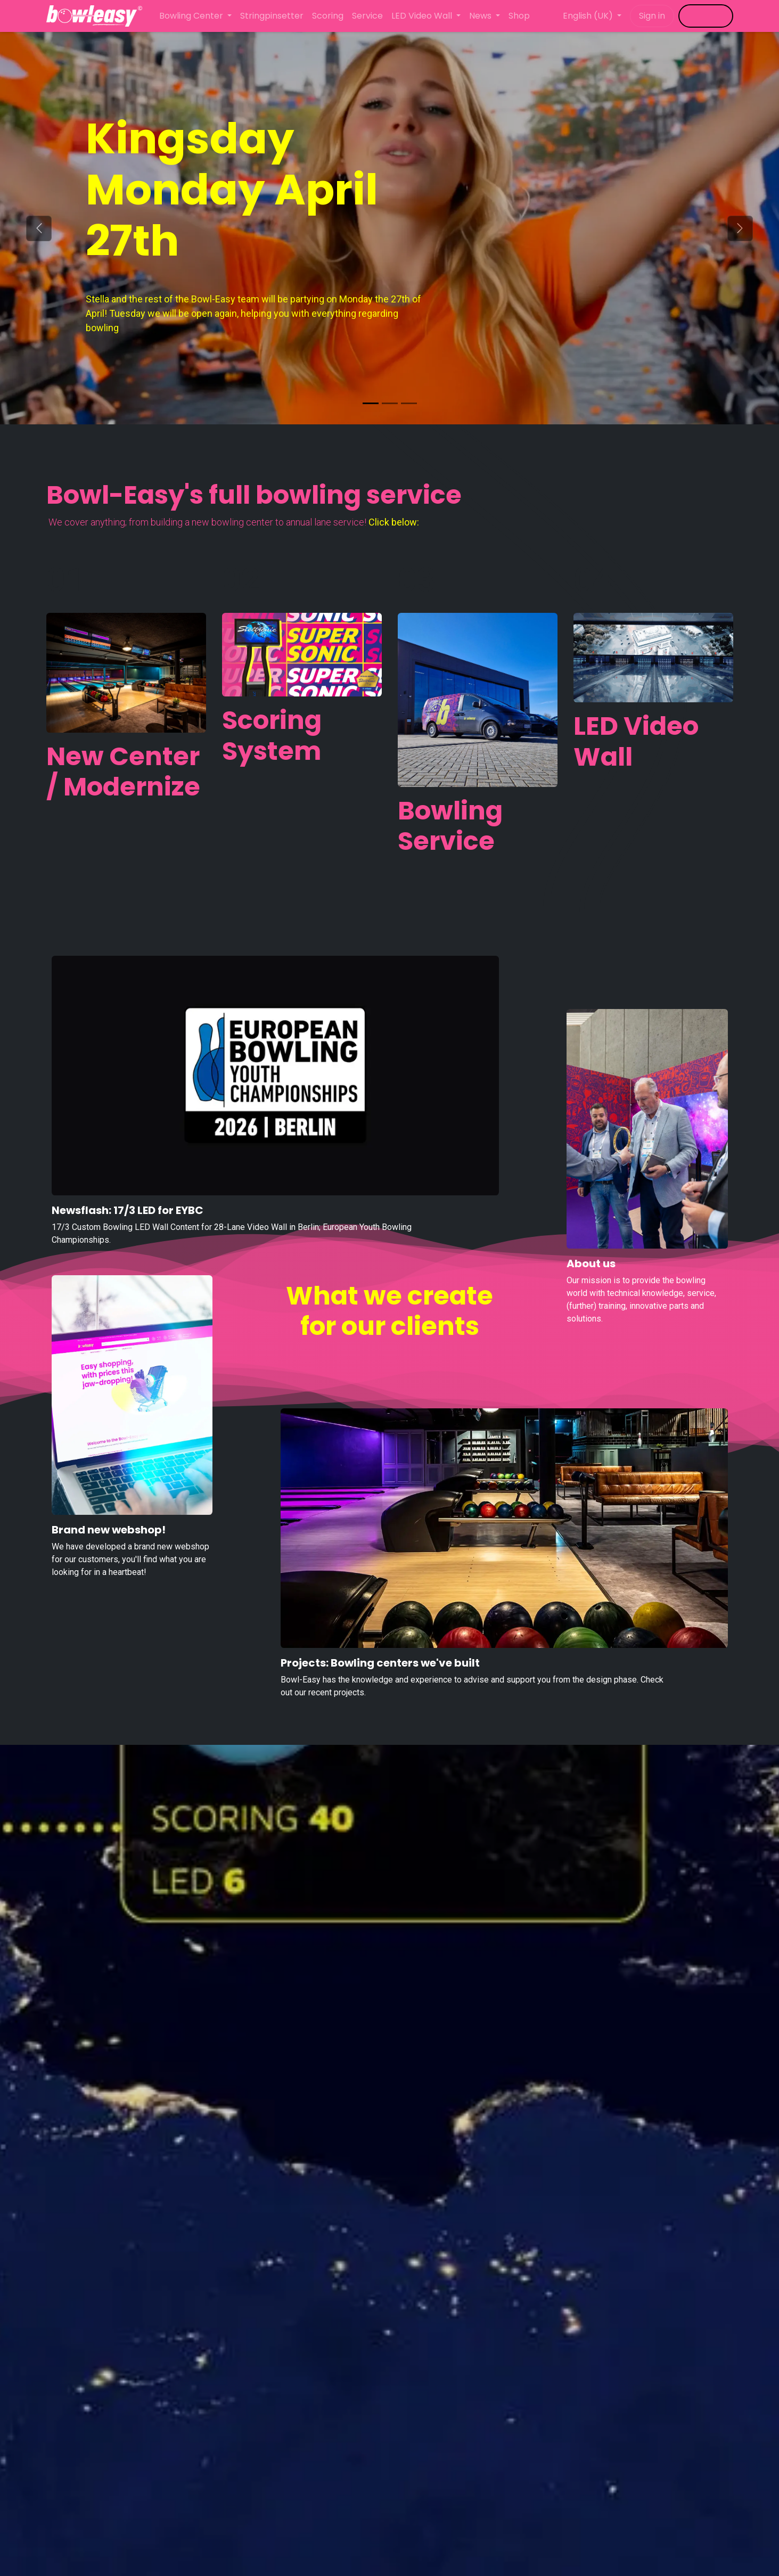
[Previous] (39, 228)
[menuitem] (195, 16)
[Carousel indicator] (371, 403)
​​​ (706, 16)
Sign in (652, 16)
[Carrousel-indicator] (390, 403)
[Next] (740, 228)
